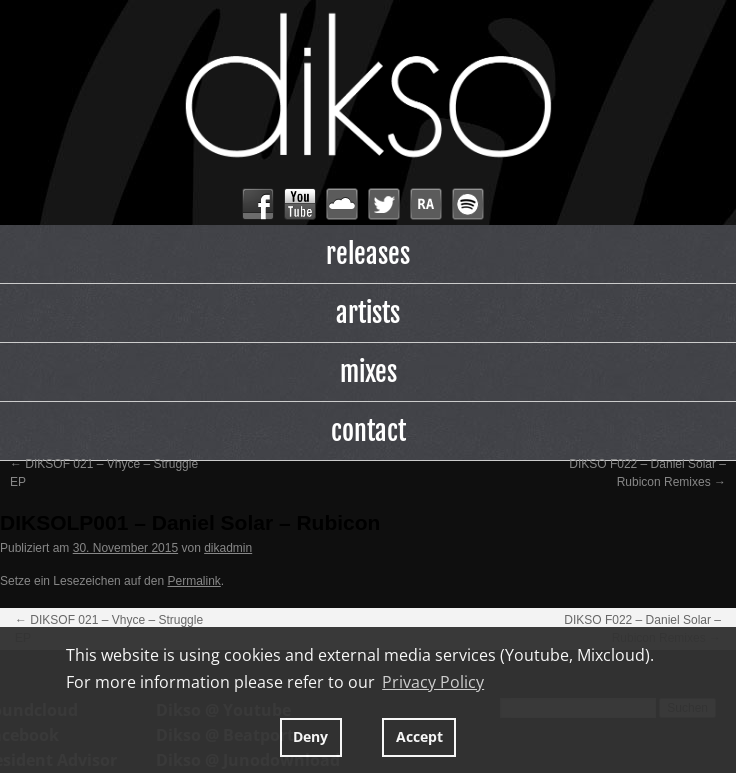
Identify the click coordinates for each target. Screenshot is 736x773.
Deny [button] (310, 736)
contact (368, 431)
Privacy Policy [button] (433, 682)
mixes (368, 372)
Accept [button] (419, 736)
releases (368, 254)
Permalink (193, 581)
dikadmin (228, 548)
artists (368, 313)
